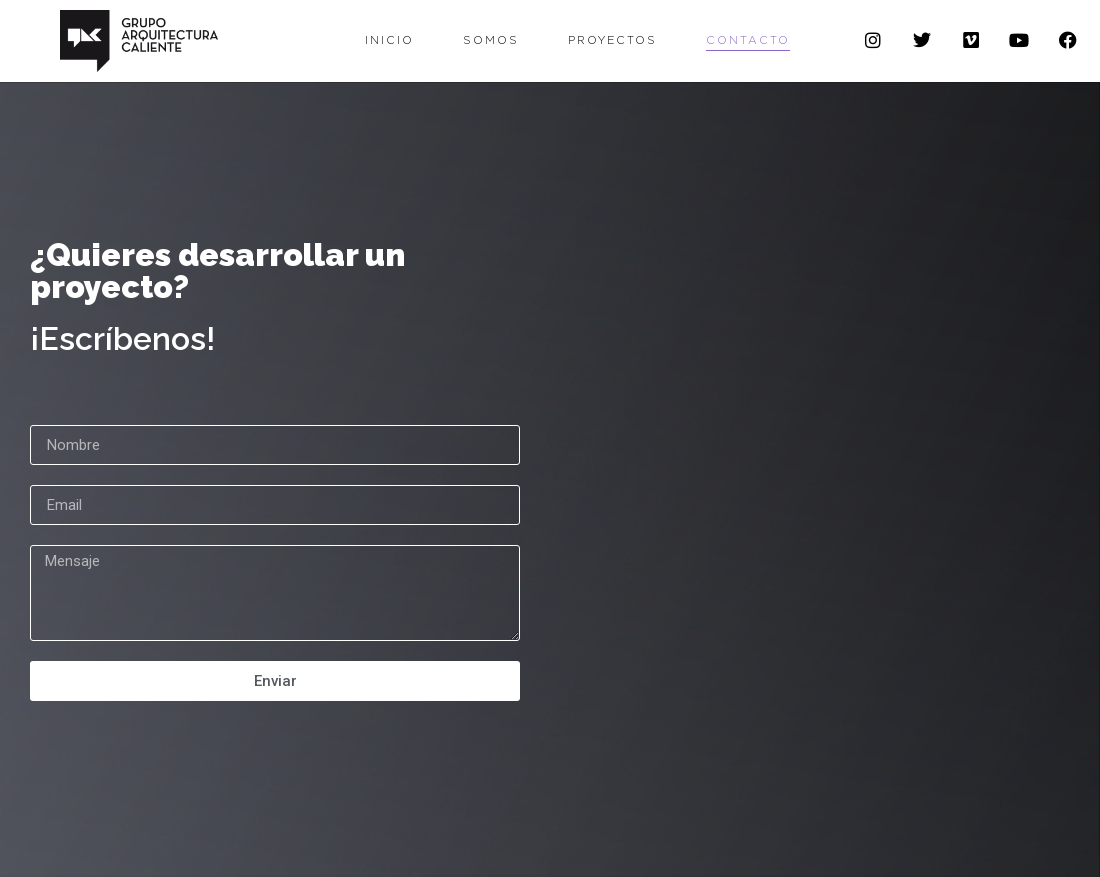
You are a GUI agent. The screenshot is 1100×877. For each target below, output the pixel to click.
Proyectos (612, 40)
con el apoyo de (484, 844)
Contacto (748, 40)
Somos (491, 40)
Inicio (389, 40)
